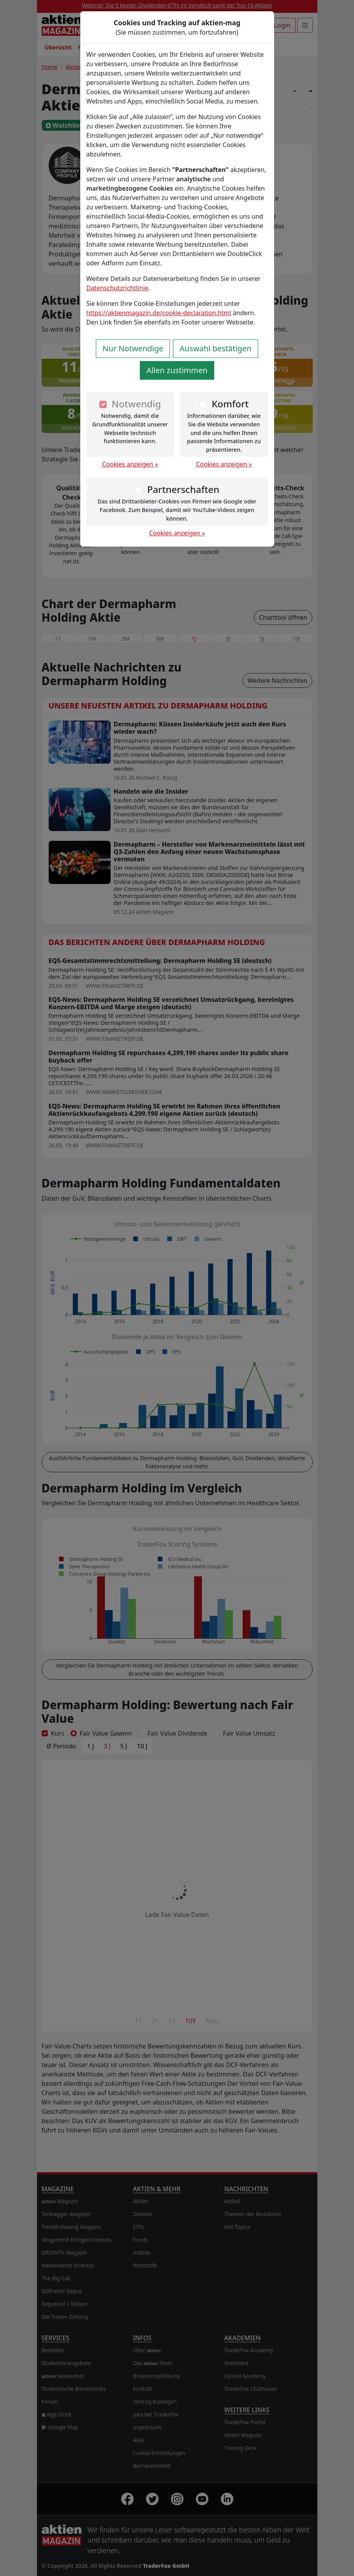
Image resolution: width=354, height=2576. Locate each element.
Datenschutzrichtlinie (117, 288)
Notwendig (136, 403)
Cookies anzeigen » (130, 464)
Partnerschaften (183, 489)
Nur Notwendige (132, 348)
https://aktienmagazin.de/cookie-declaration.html (158, 313)
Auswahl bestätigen (215, 348)
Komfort (229, 403)
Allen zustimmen (177, 370)
